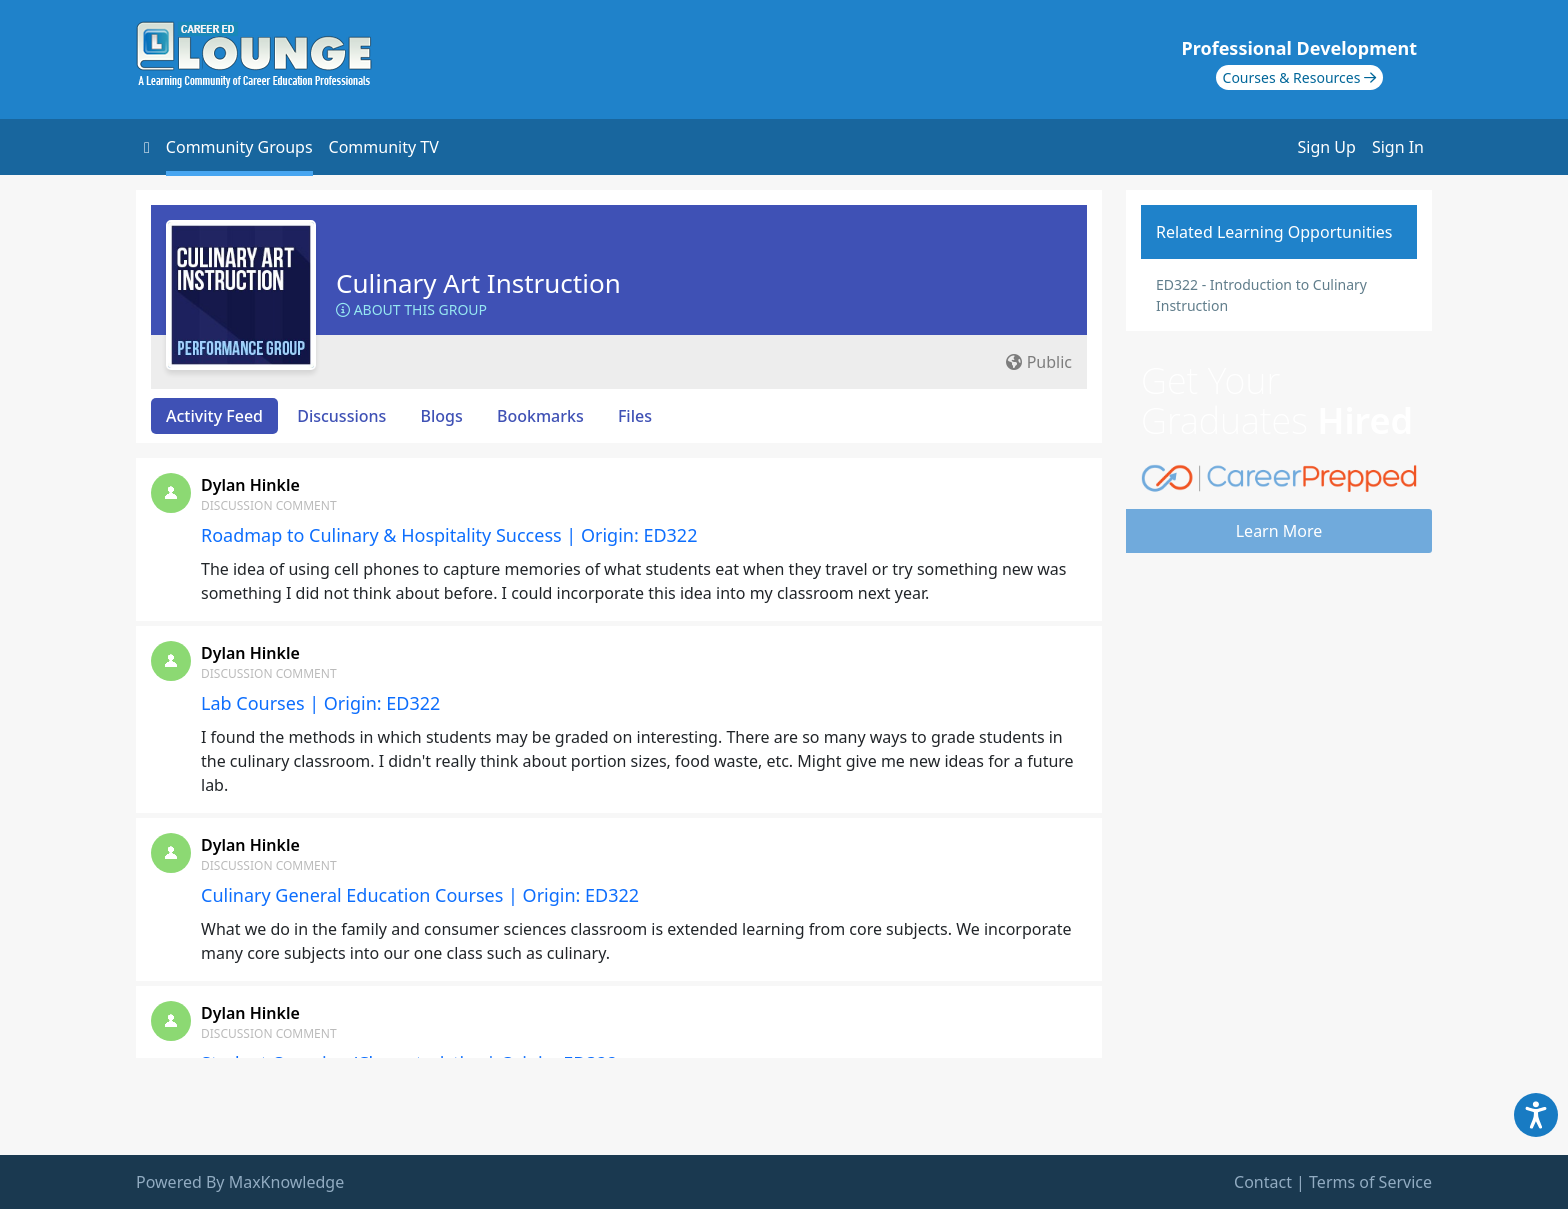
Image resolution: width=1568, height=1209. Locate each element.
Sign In (1398, 147)
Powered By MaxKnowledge (240, 1182)
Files (635, 416)
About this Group (411, 309)
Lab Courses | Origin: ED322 (320, 703)
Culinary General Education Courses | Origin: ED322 (420, 895)
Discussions (341, 416)
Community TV (384, 147)
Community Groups (239, 147)
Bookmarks (540, 416)
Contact (1263, 1182)
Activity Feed (214, 416)
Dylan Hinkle (250, 485)
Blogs (442, 416)
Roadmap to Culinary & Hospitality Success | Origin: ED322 (449, 535)
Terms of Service (1370, 1182)
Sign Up (1327, 147)
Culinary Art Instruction (478, 283)
